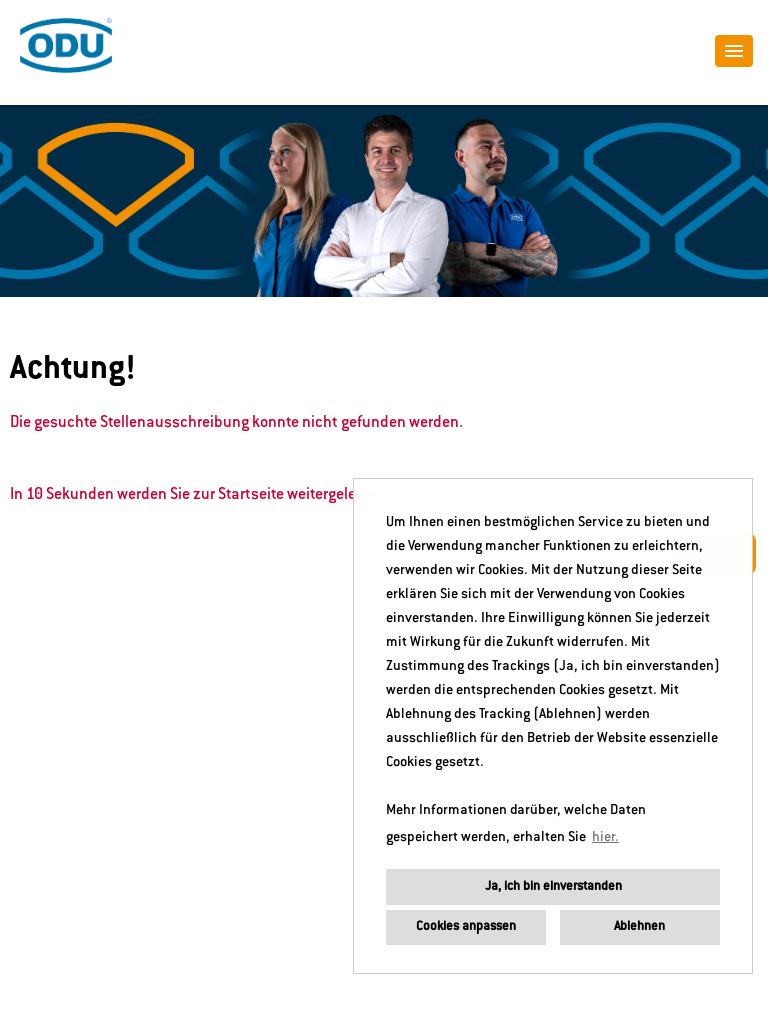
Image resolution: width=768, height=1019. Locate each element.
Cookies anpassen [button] (466, 927)
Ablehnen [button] (639, 927)
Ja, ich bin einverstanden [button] (553, 887)
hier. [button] (605, 838)
